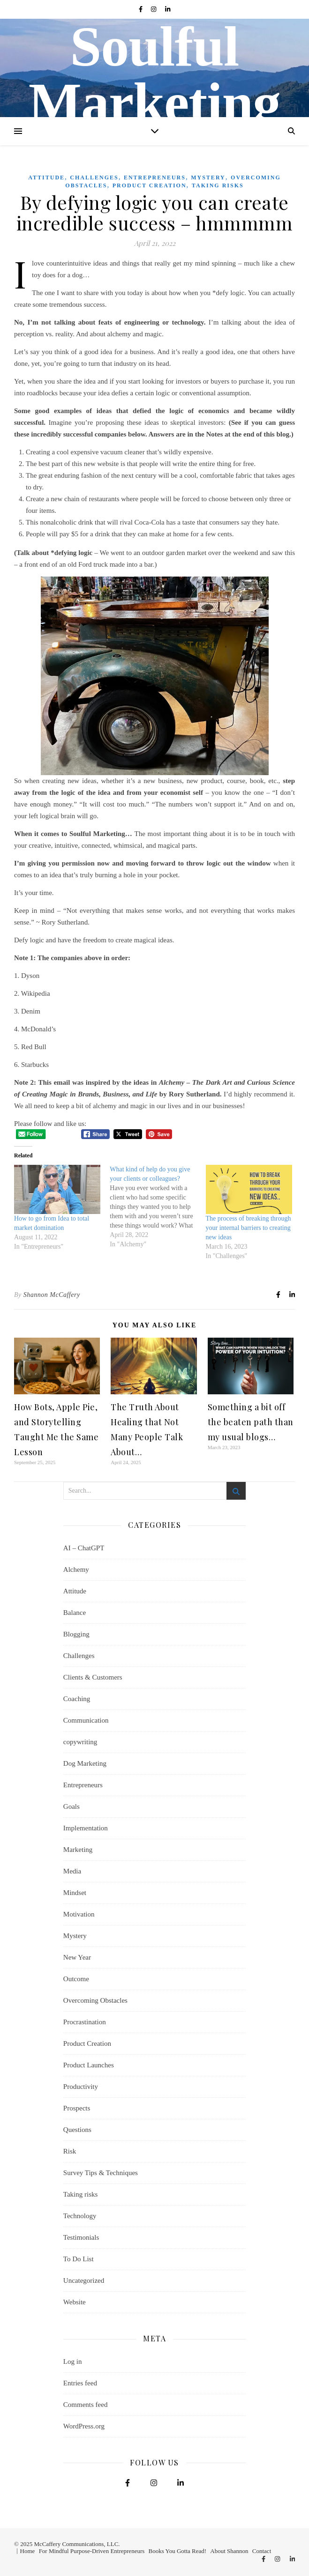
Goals (71, 1806)
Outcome (76, 1979)
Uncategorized (83, 2280)
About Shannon (229, 2550)
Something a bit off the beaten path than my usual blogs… (251, 1422)
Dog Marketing (84, 1763)
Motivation (79, 1914)
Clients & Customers (92, 1677)
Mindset (74, 1892)
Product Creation (150, 185)
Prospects (76, 2108)
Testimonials (81, 2237)
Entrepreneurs (155, 177)
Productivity (80, 2086)
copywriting (80, 1742)
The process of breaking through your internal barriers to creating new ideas (248, 1228)
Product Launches (88, 2065)
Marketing (77, 1849)
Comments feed (85, 2404)
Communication (86, 1720)
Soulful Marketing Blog (155, 103)
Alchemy (76, 1569)
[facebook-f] (141, 9)
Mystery (208, 177)
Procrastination (84, 2022)
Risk (69, 2151)
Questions (77, 2129)
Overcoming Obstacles (95, 2000)
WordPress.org (84, 2426)
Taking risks (218, 185)
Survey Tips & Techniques (100, 2172)
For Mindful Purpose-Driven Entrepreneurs (92, 2550)
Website (74, 2302)
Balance (74, 1612)
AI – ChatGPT (84, 1548)
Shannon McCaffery (51, 1294)
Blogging (76, 1634)
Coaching (76, 1699)
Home (27, 2550)
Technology (80, 2216)
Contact (261, 2550)
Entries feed (80, 2383)
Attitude (46, 177)
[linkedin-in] (167, 9)
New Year (77, 1957)
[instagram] (154, 9)
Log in (72, 2361)
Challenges (94, 177)
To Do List (78, 2259)
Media (72, 1871)
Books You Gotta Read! (178, 2550)
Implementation (85, 1828)
